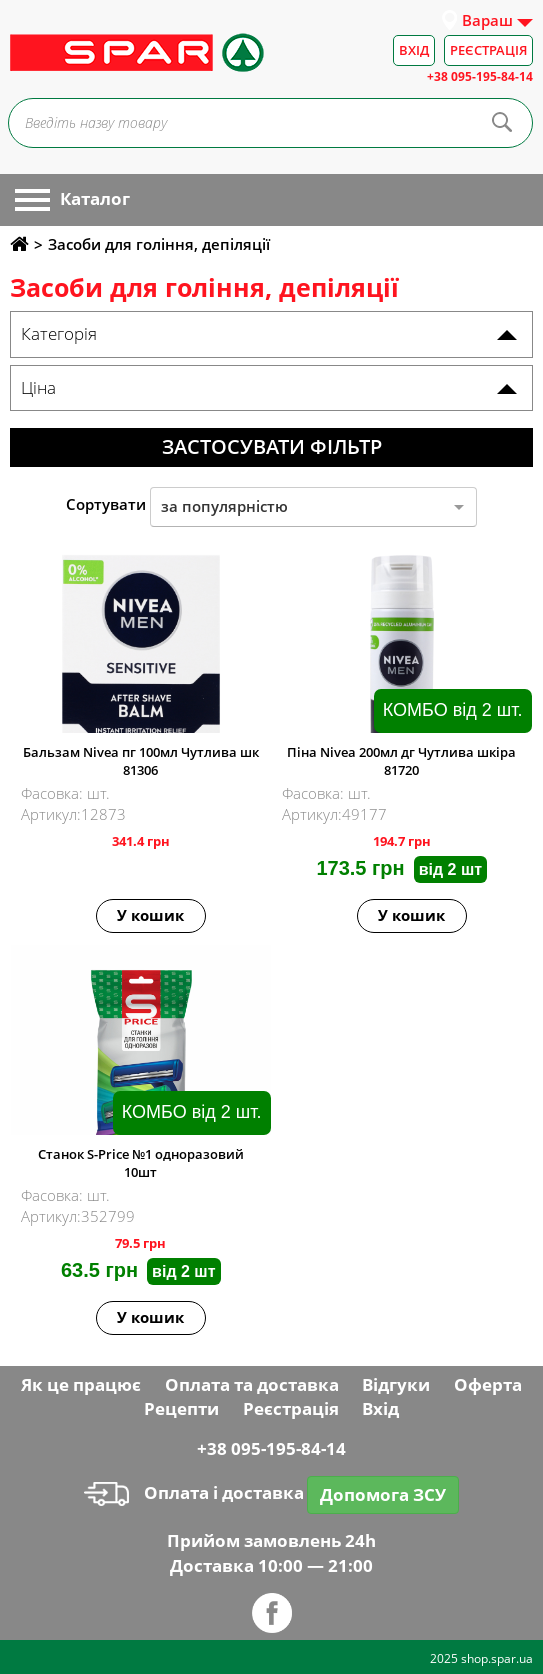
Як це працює (81, 1384)
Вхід (414, 50)
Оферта (488, 1384)
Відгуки (396, 1384)
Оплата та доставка (252, 1384)
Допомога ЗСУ (383, 1494)
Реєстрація (488, 50)
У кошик (150, 915)
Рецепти (181, 1408)
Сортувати (106, 504)
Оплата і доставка (194, 1492)
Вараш (487, 20)
